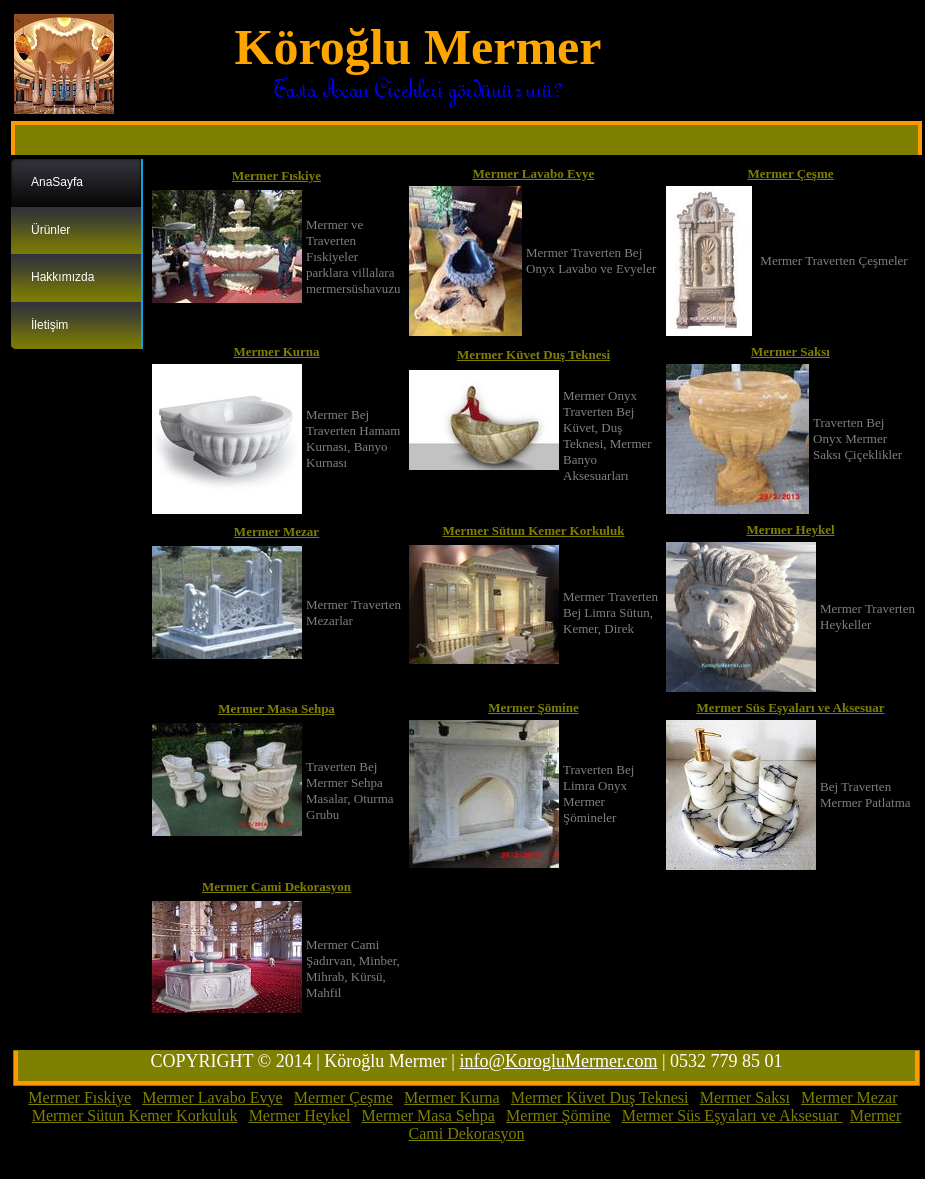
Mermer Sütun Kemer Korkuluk (534, 530)
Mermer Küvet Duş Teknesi (533, 354)
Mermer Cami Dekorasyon (276, 886)
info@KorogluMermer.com (558, 1061)
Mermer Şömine (533, 707)
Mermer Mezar (276, 531)
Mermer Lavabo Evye (534, 173)
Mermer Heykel (790, 529)
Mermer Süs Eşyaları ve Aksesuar (790, 707)
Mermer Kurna (276, 351)
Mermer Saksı (790, 351)
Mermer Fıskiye (276, 175)
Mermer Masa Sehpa (276, 708)
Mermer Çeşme (790, 173)
